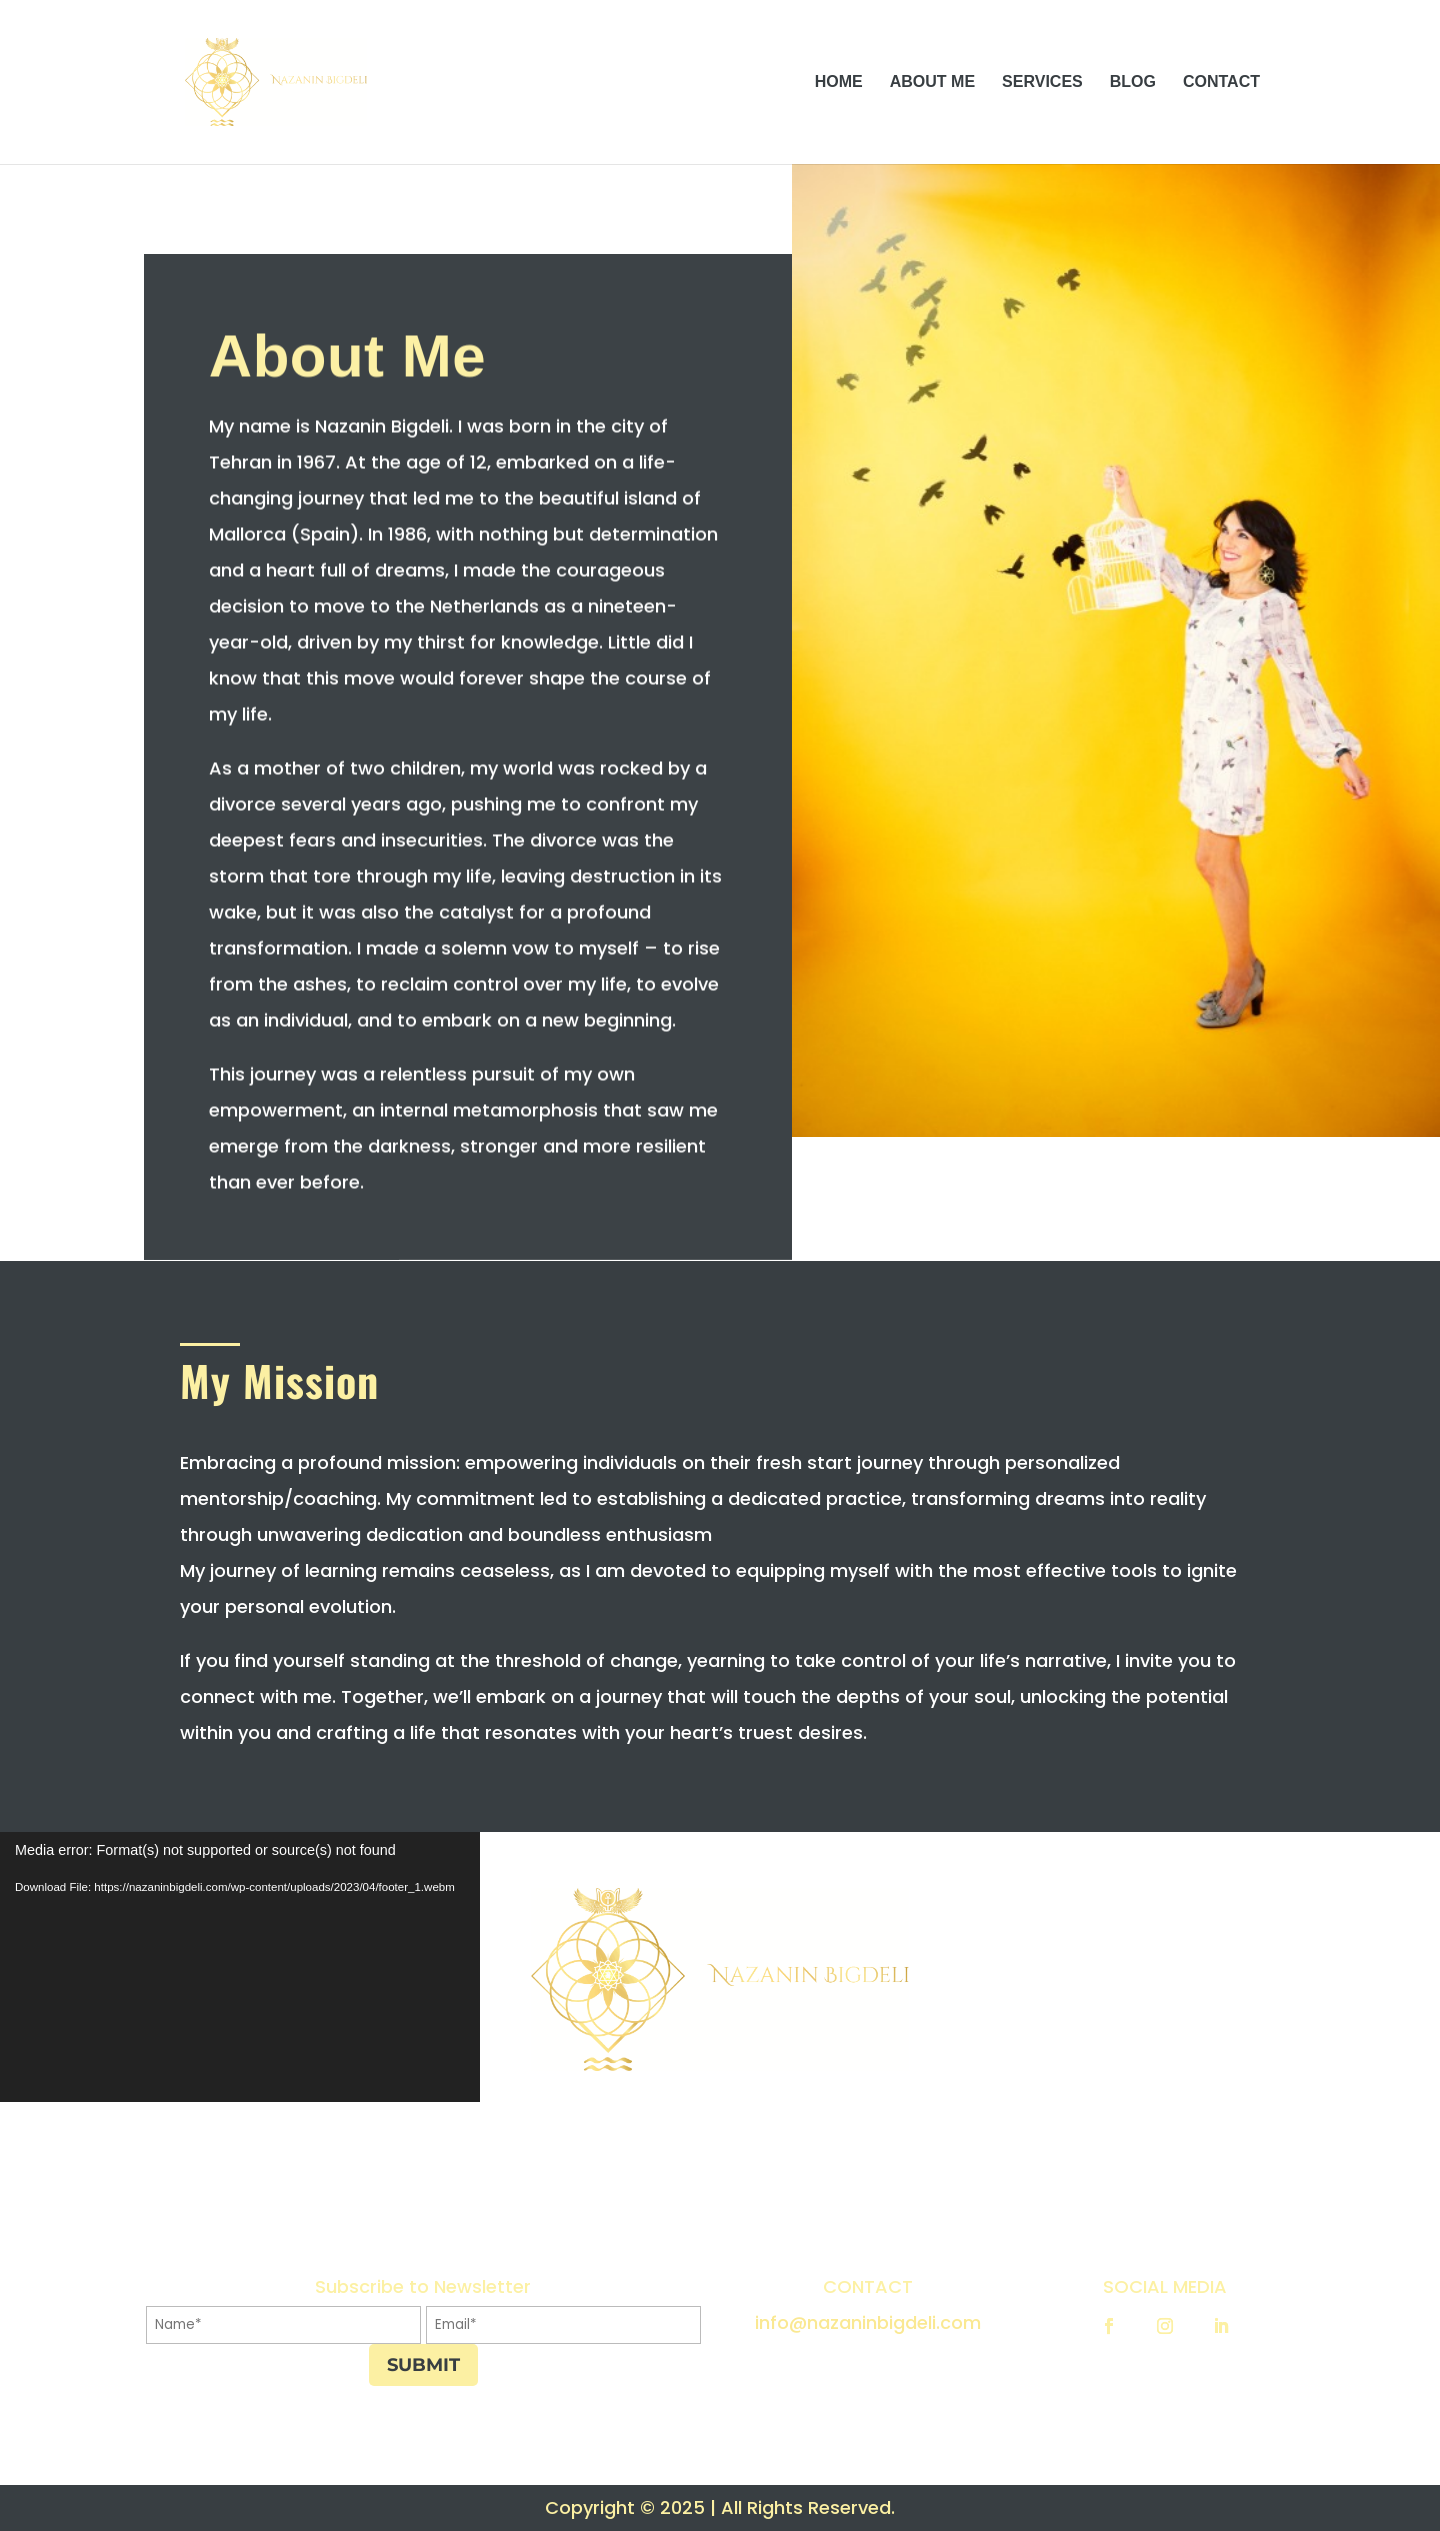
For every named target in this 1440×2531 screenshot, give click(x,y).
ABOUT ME (932, 82)
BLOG (1133, 82)
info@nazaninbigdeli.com (868, 2322)
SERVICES (1042, 82)
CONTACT (1221, 82)
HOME (839, 82)
